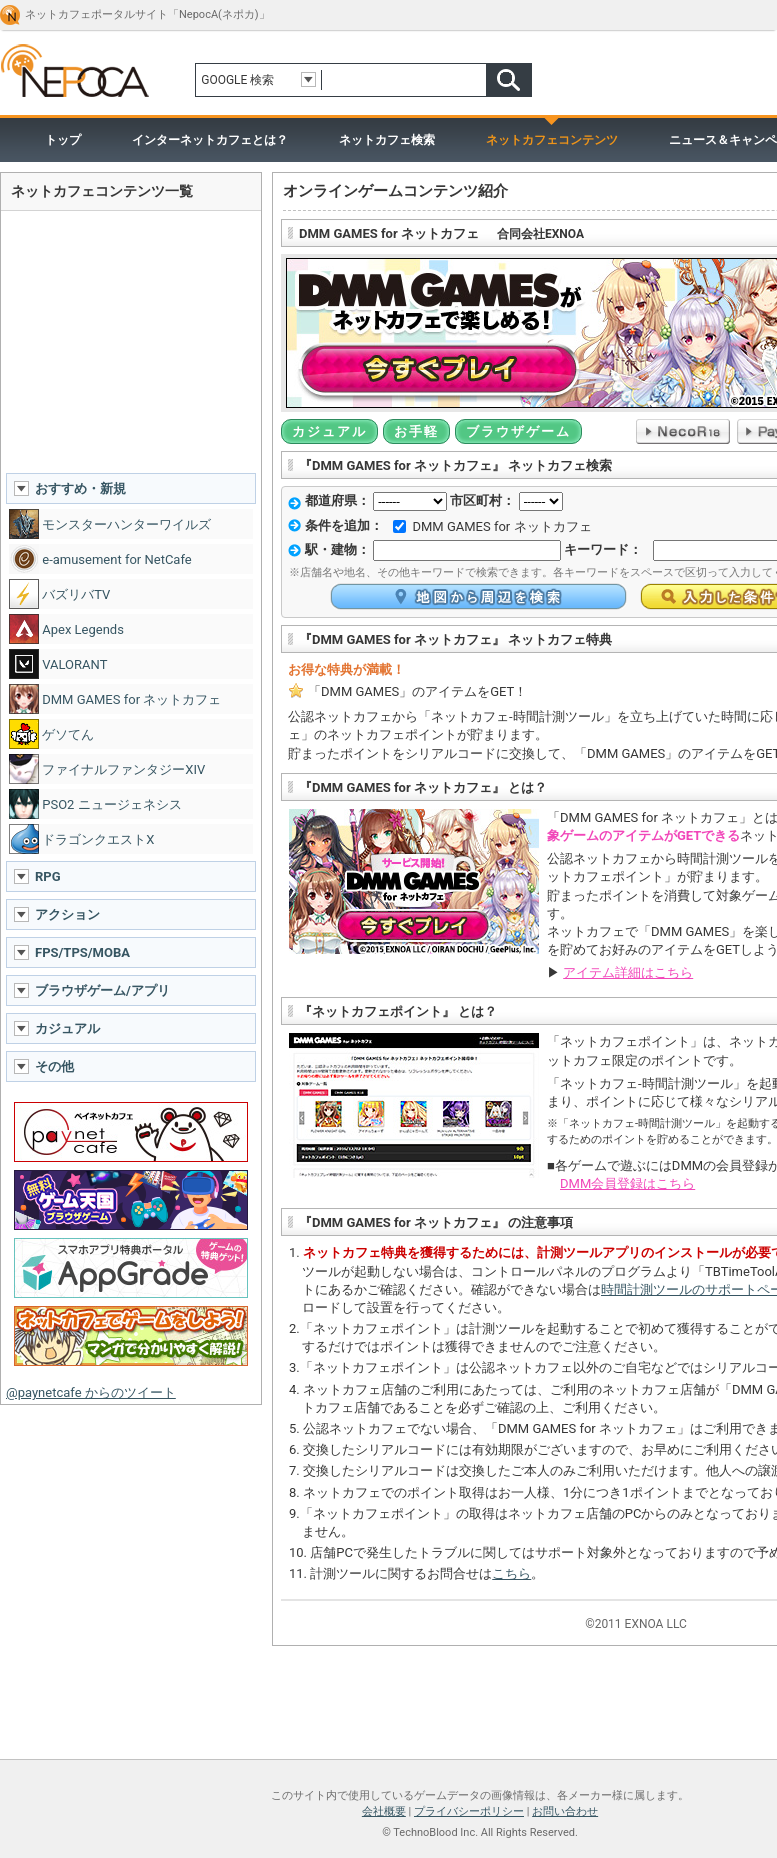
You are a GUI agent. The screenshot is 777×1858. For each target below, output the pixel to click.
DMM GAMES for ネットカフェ (501, 526)
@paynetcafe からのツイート (91, 1392)
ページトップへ (388, 1752)
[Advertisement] (131, 341)
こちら (511, 1573)
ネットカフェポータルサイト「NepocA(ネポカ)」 (147, 14)
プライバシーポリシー (469, 1811)
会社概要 (384, 1811)
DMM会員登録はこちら (627, 1183)
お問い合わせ (565, 1811)
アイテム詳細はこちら (628, 972)
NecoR (683, 431)
